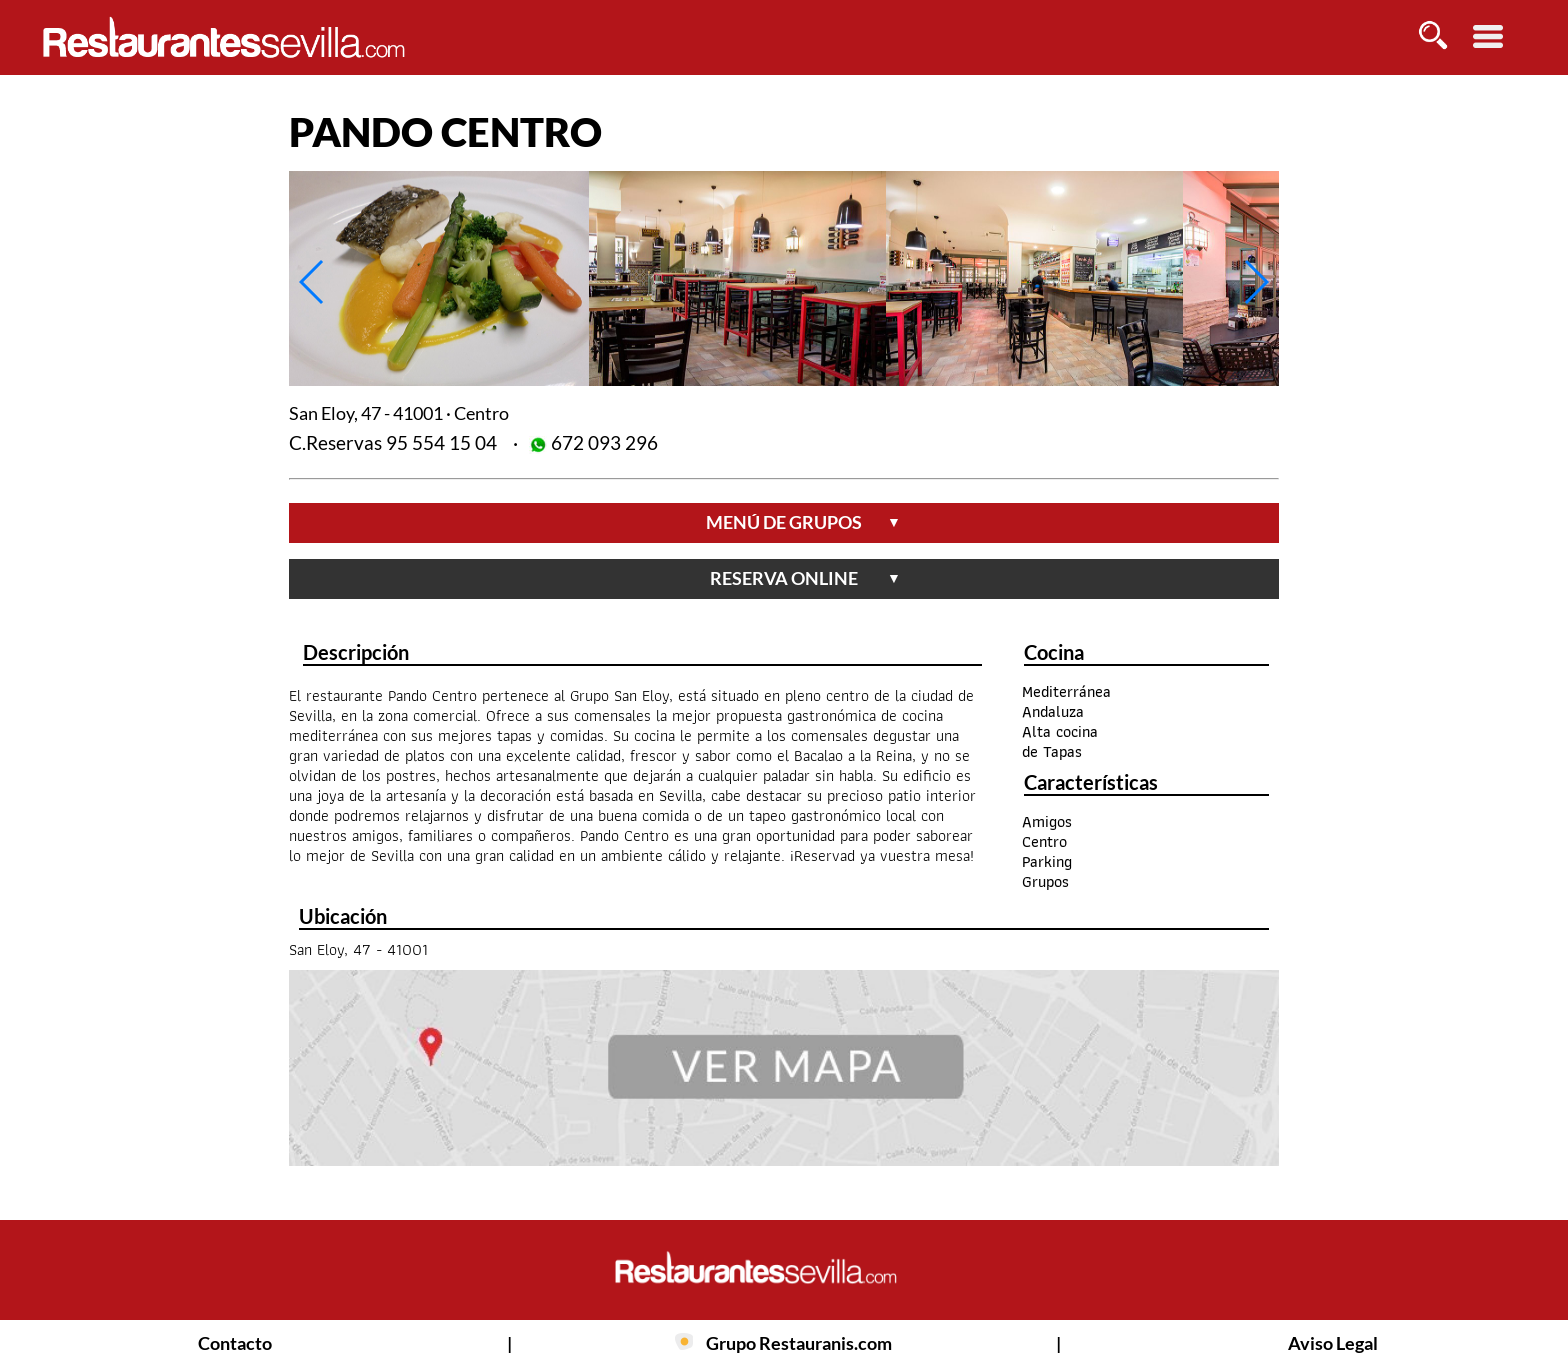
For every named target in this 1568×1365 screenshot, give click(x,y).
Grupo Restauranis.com (799, 1343)
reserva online (805, 578)
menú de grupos (803, 522)
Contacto (235, 1343)
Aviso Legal (1333, 1343)
